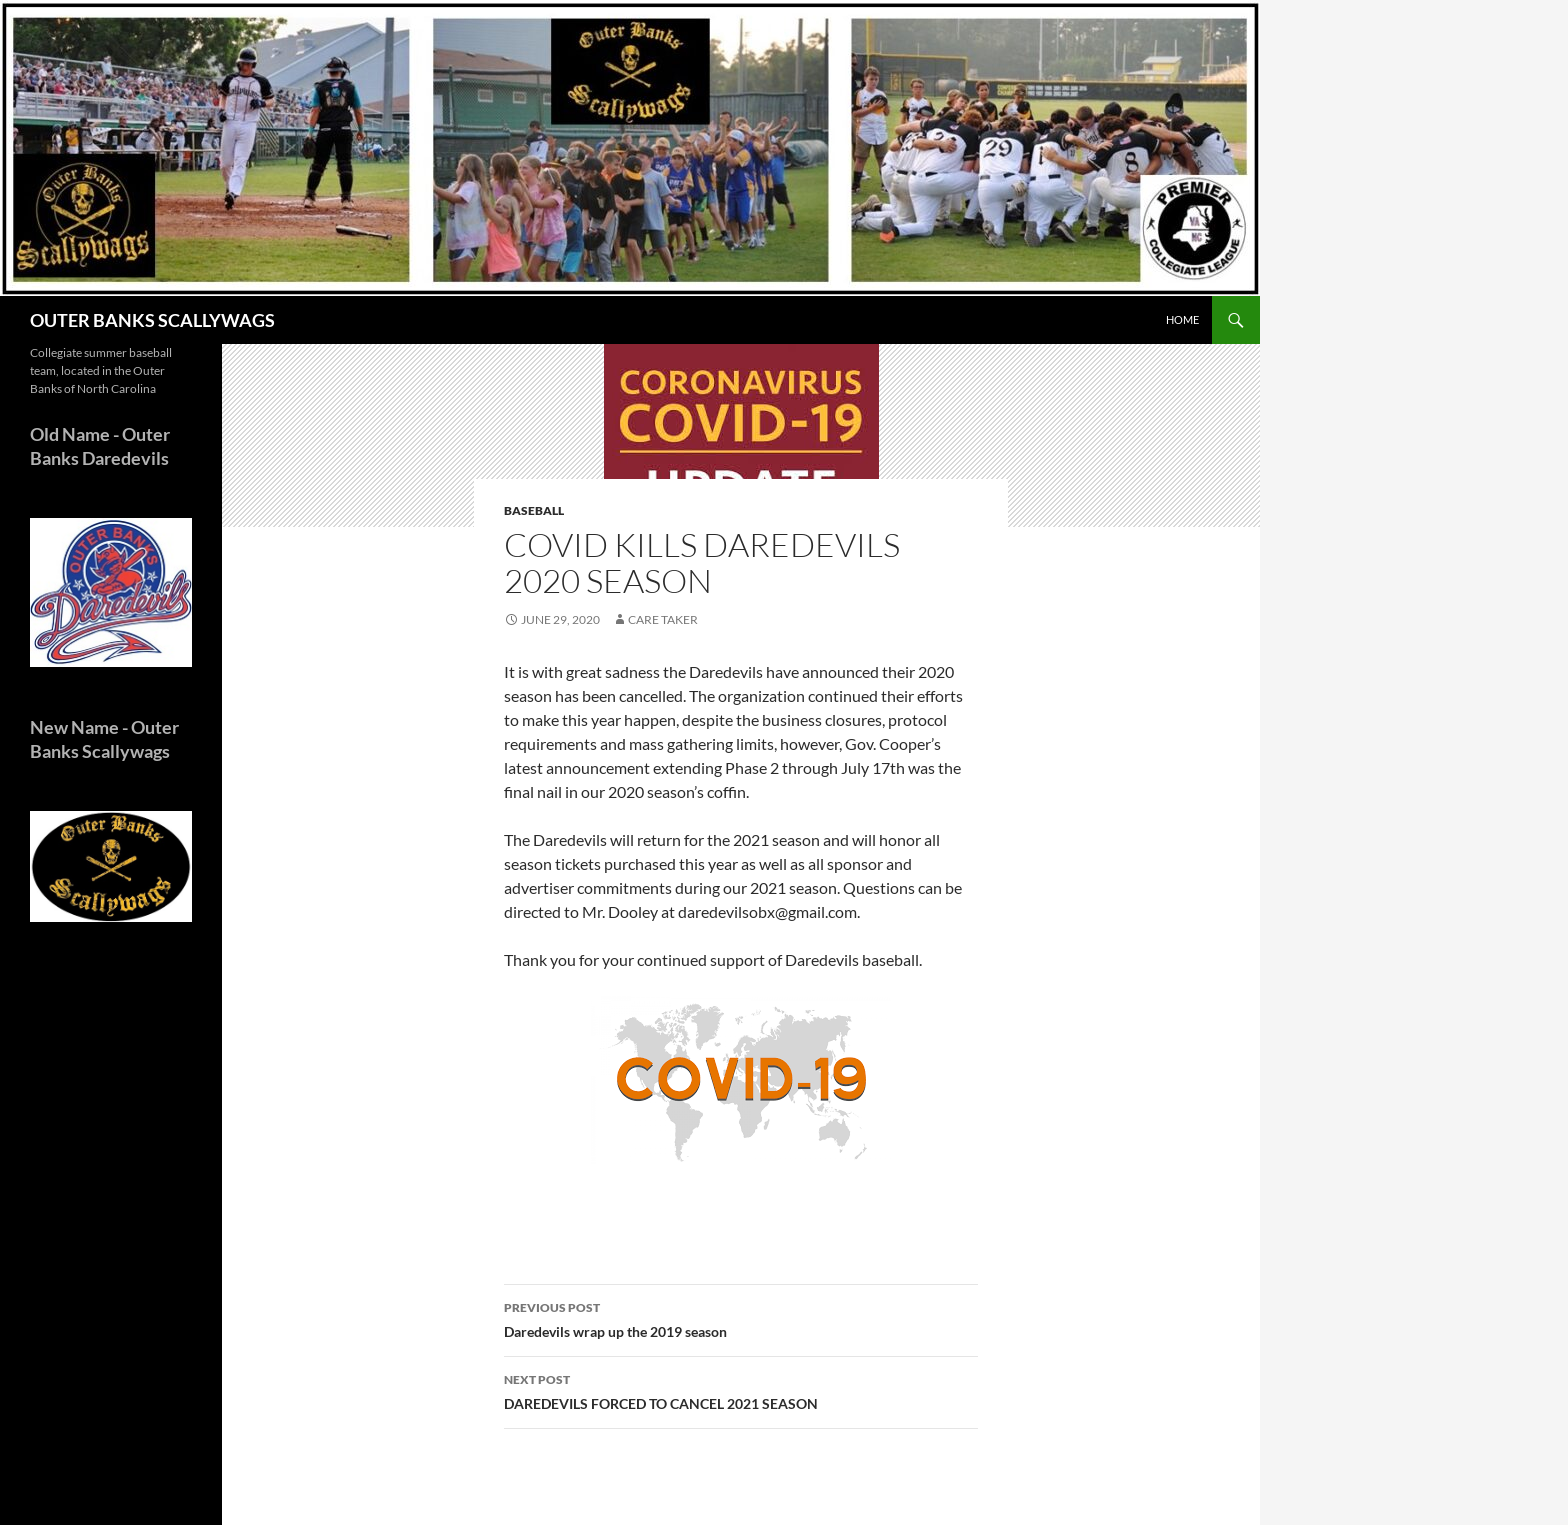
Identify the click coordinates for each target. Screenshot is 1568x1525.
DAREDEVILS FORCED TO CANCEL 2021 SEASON (741, 1390)
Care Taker (663, 619)
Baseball (534, 510)
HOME (1182, 319)
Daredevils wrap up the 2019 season (741, 1318)
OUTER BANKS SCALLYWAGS (152, 320)
